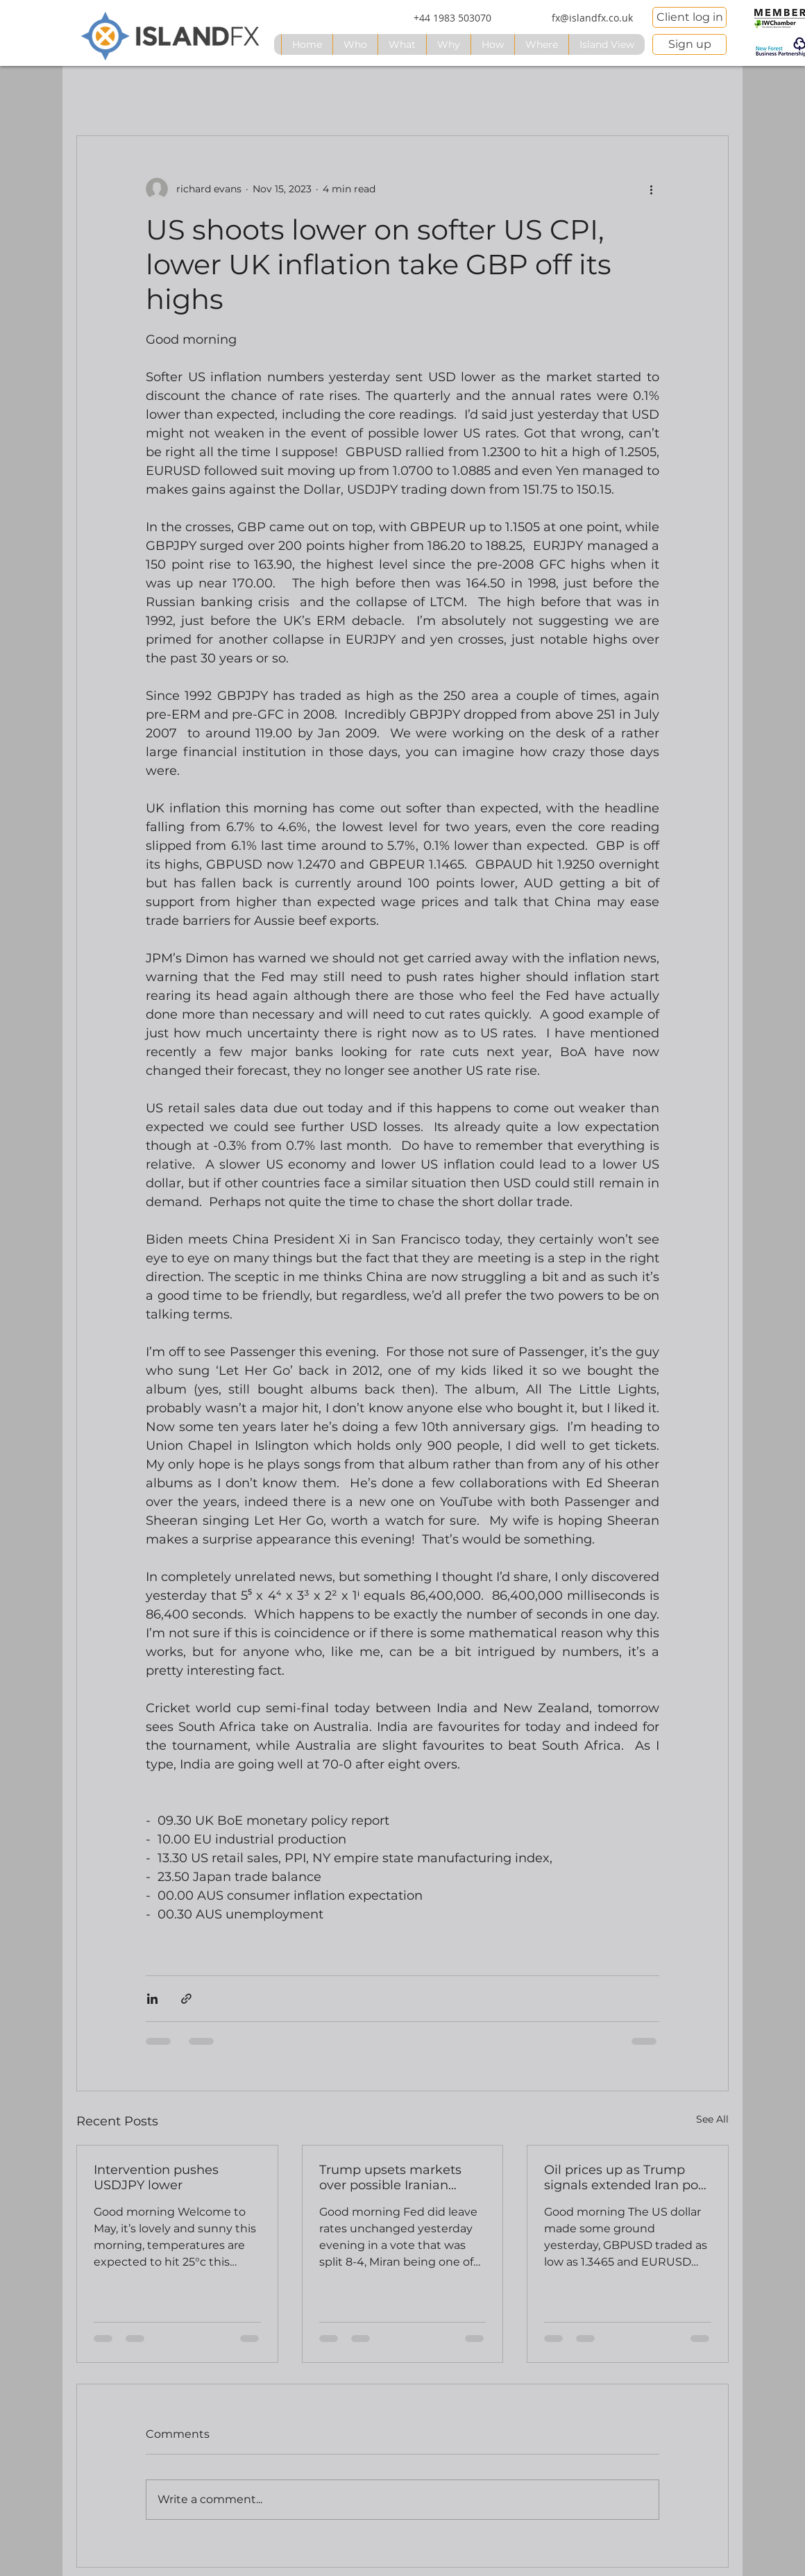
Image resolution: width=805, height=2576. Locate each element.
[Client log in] (689, 17)
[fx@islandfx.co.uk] (592, 18)
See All (712, 2119)
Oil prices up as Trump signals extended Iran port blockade (626, 2177)
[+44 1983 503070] (452, 18)
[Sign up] (689, 44)
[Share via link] (186, 1998)
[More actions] (651, 189)
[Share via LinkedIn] (152, 1998)
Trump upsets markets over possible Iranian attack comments (390, 2177)
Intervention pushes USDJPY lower (156, 2177)
